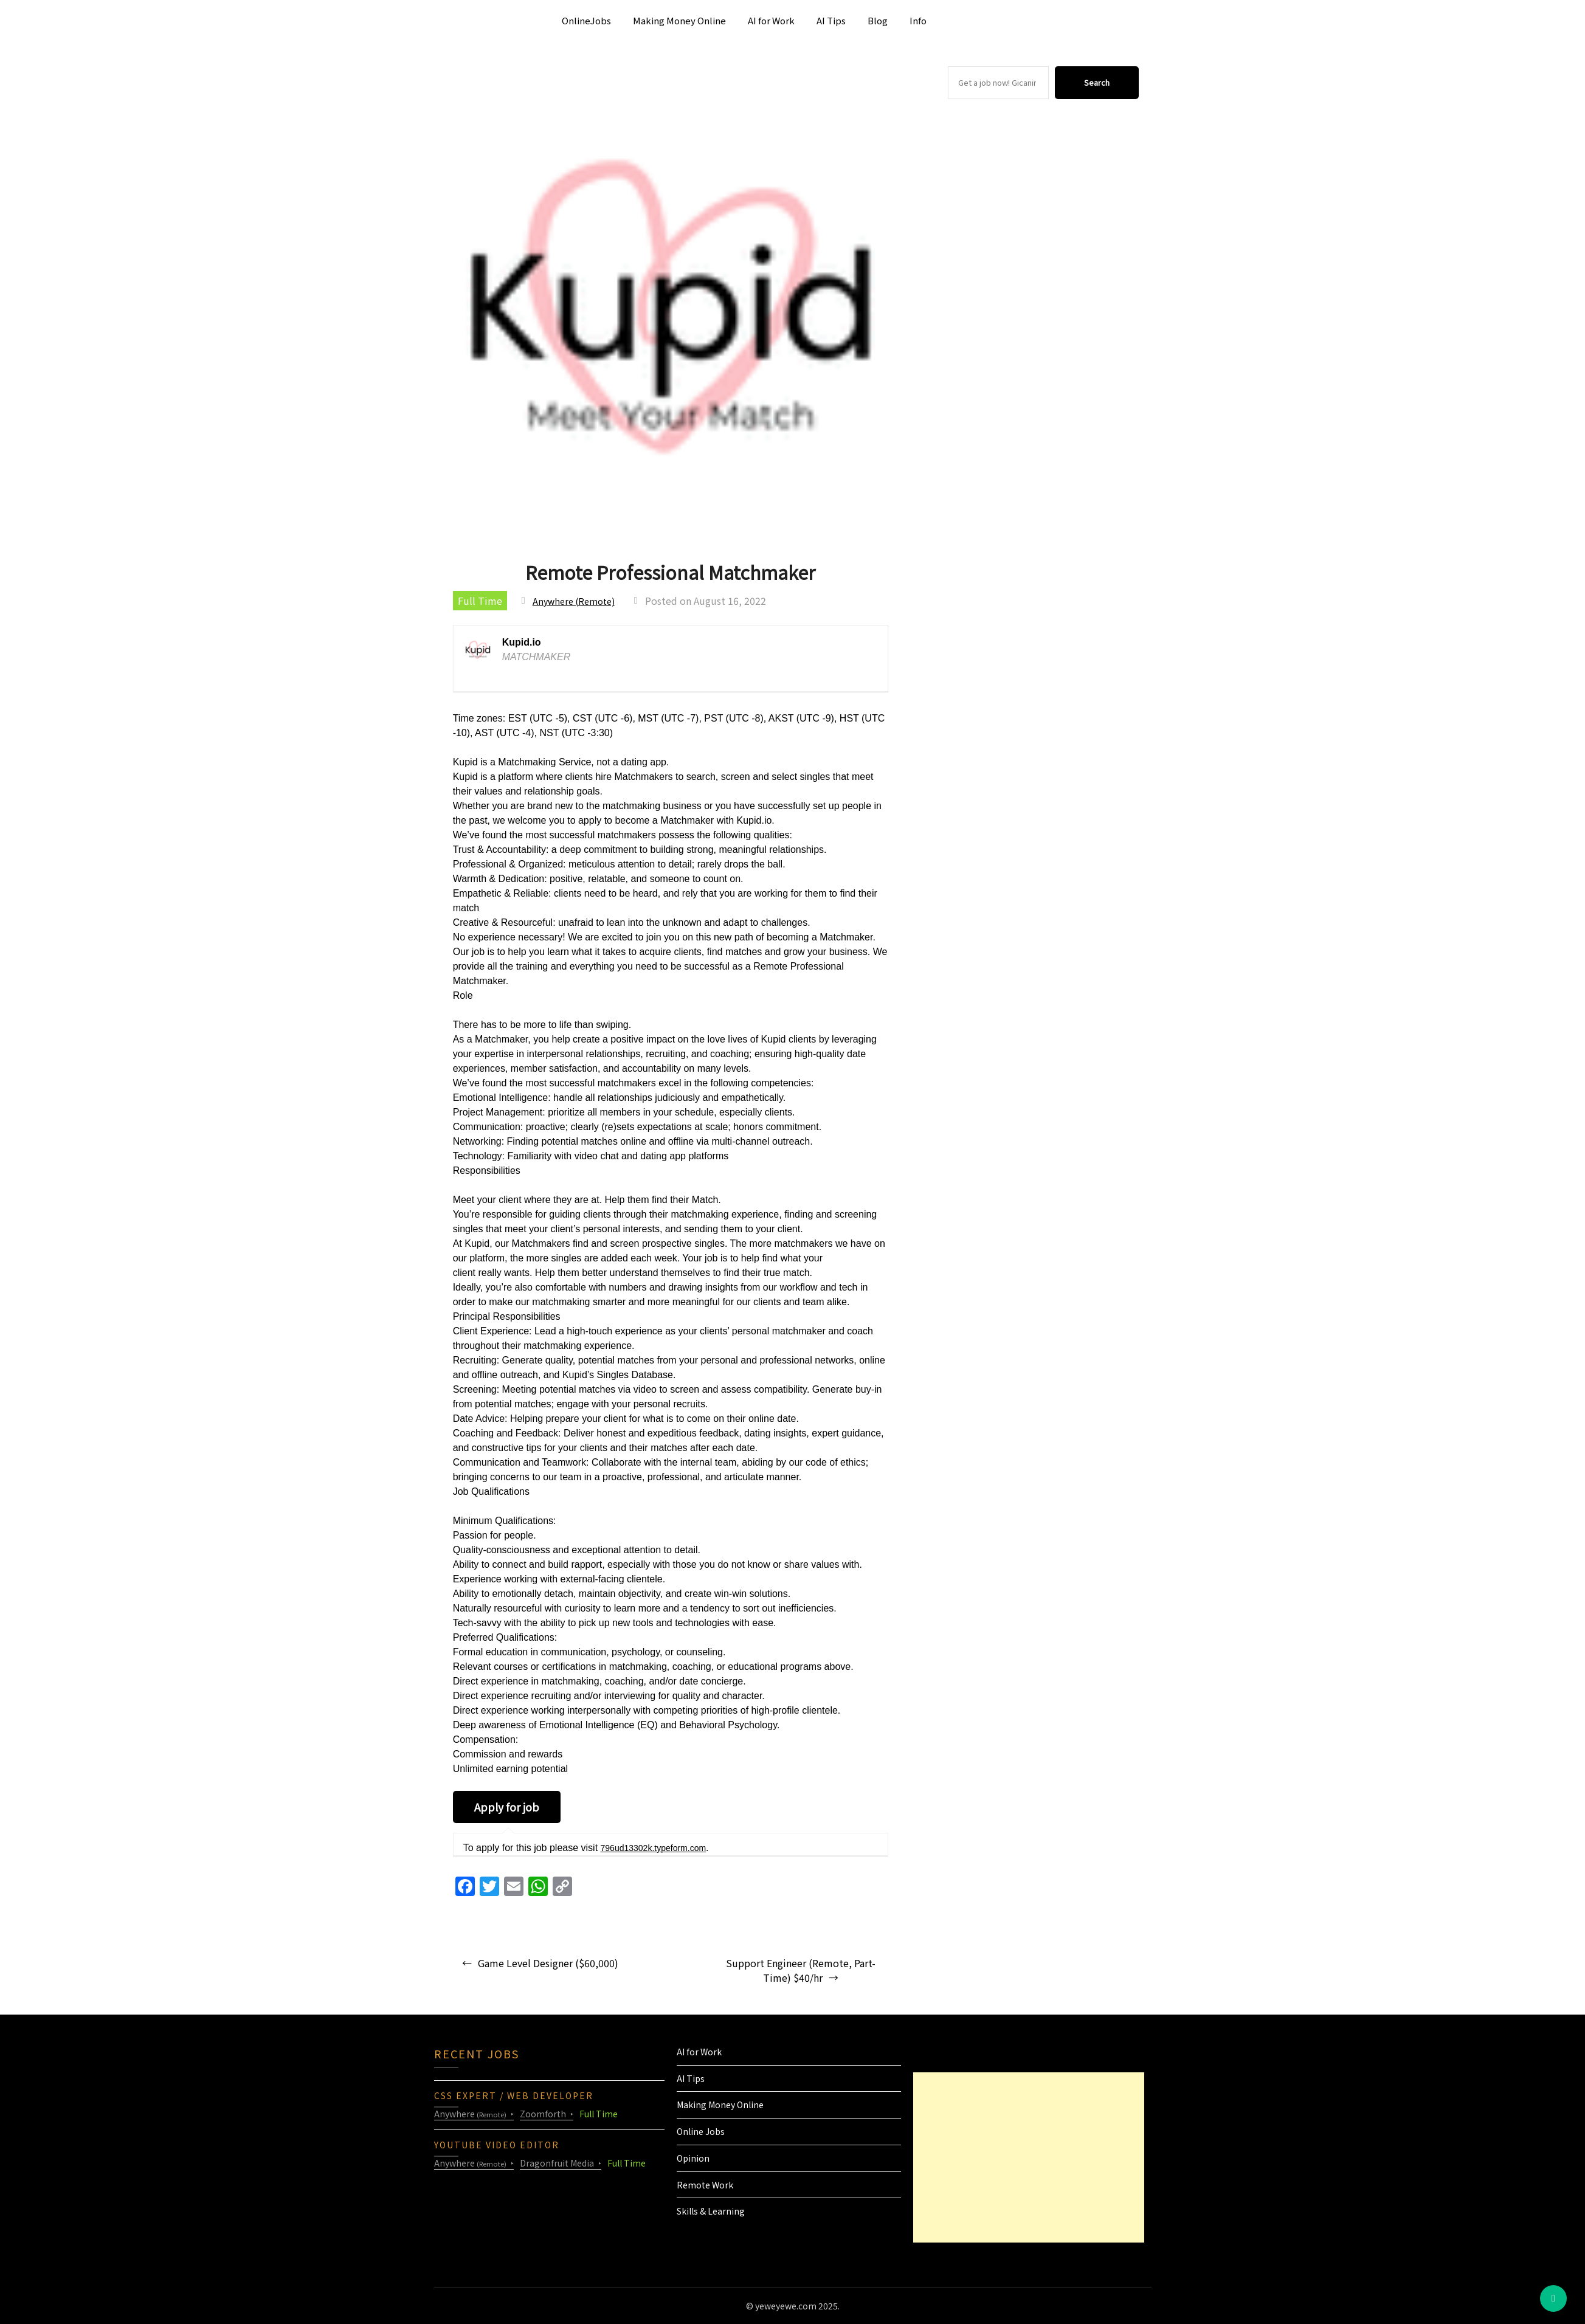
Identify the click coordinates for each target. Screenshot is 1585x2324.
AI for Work (771, 20)
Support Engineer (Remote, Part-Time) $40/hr (800, 1970)
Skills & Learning (711, 2211)
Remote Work (705, 2185)
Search (1097, 82)
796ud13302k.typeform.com (661, 1848)
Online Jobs (701, 2131)
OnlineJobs (586, 20)
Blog (878, 20)
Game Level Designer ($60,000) (548, 1963)
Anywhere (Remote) (578, 600)
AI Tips (831, 20)
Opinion (693, 2158)
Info (918, 20)
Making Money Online (679, 20)
